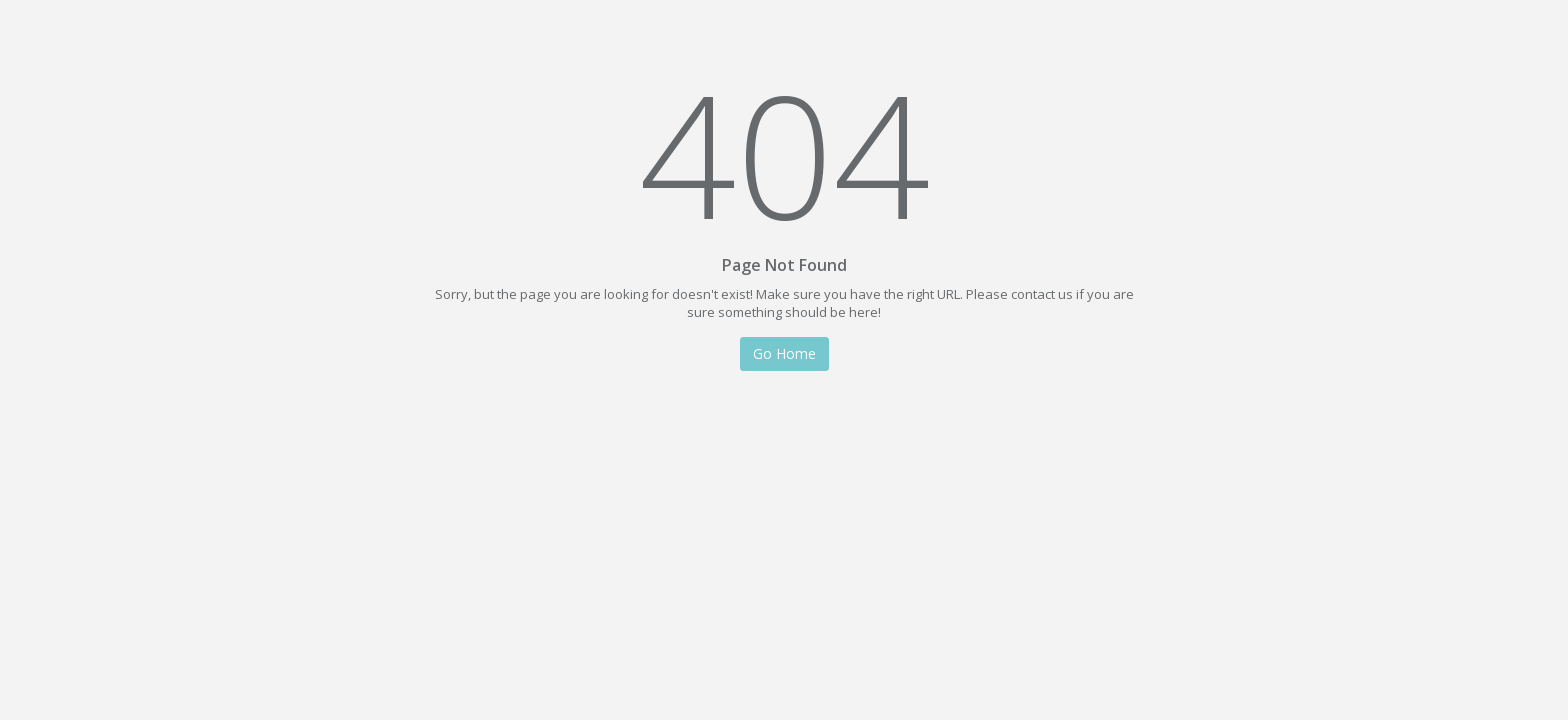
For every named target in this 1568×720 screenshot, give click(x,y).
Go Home (784, 351)
